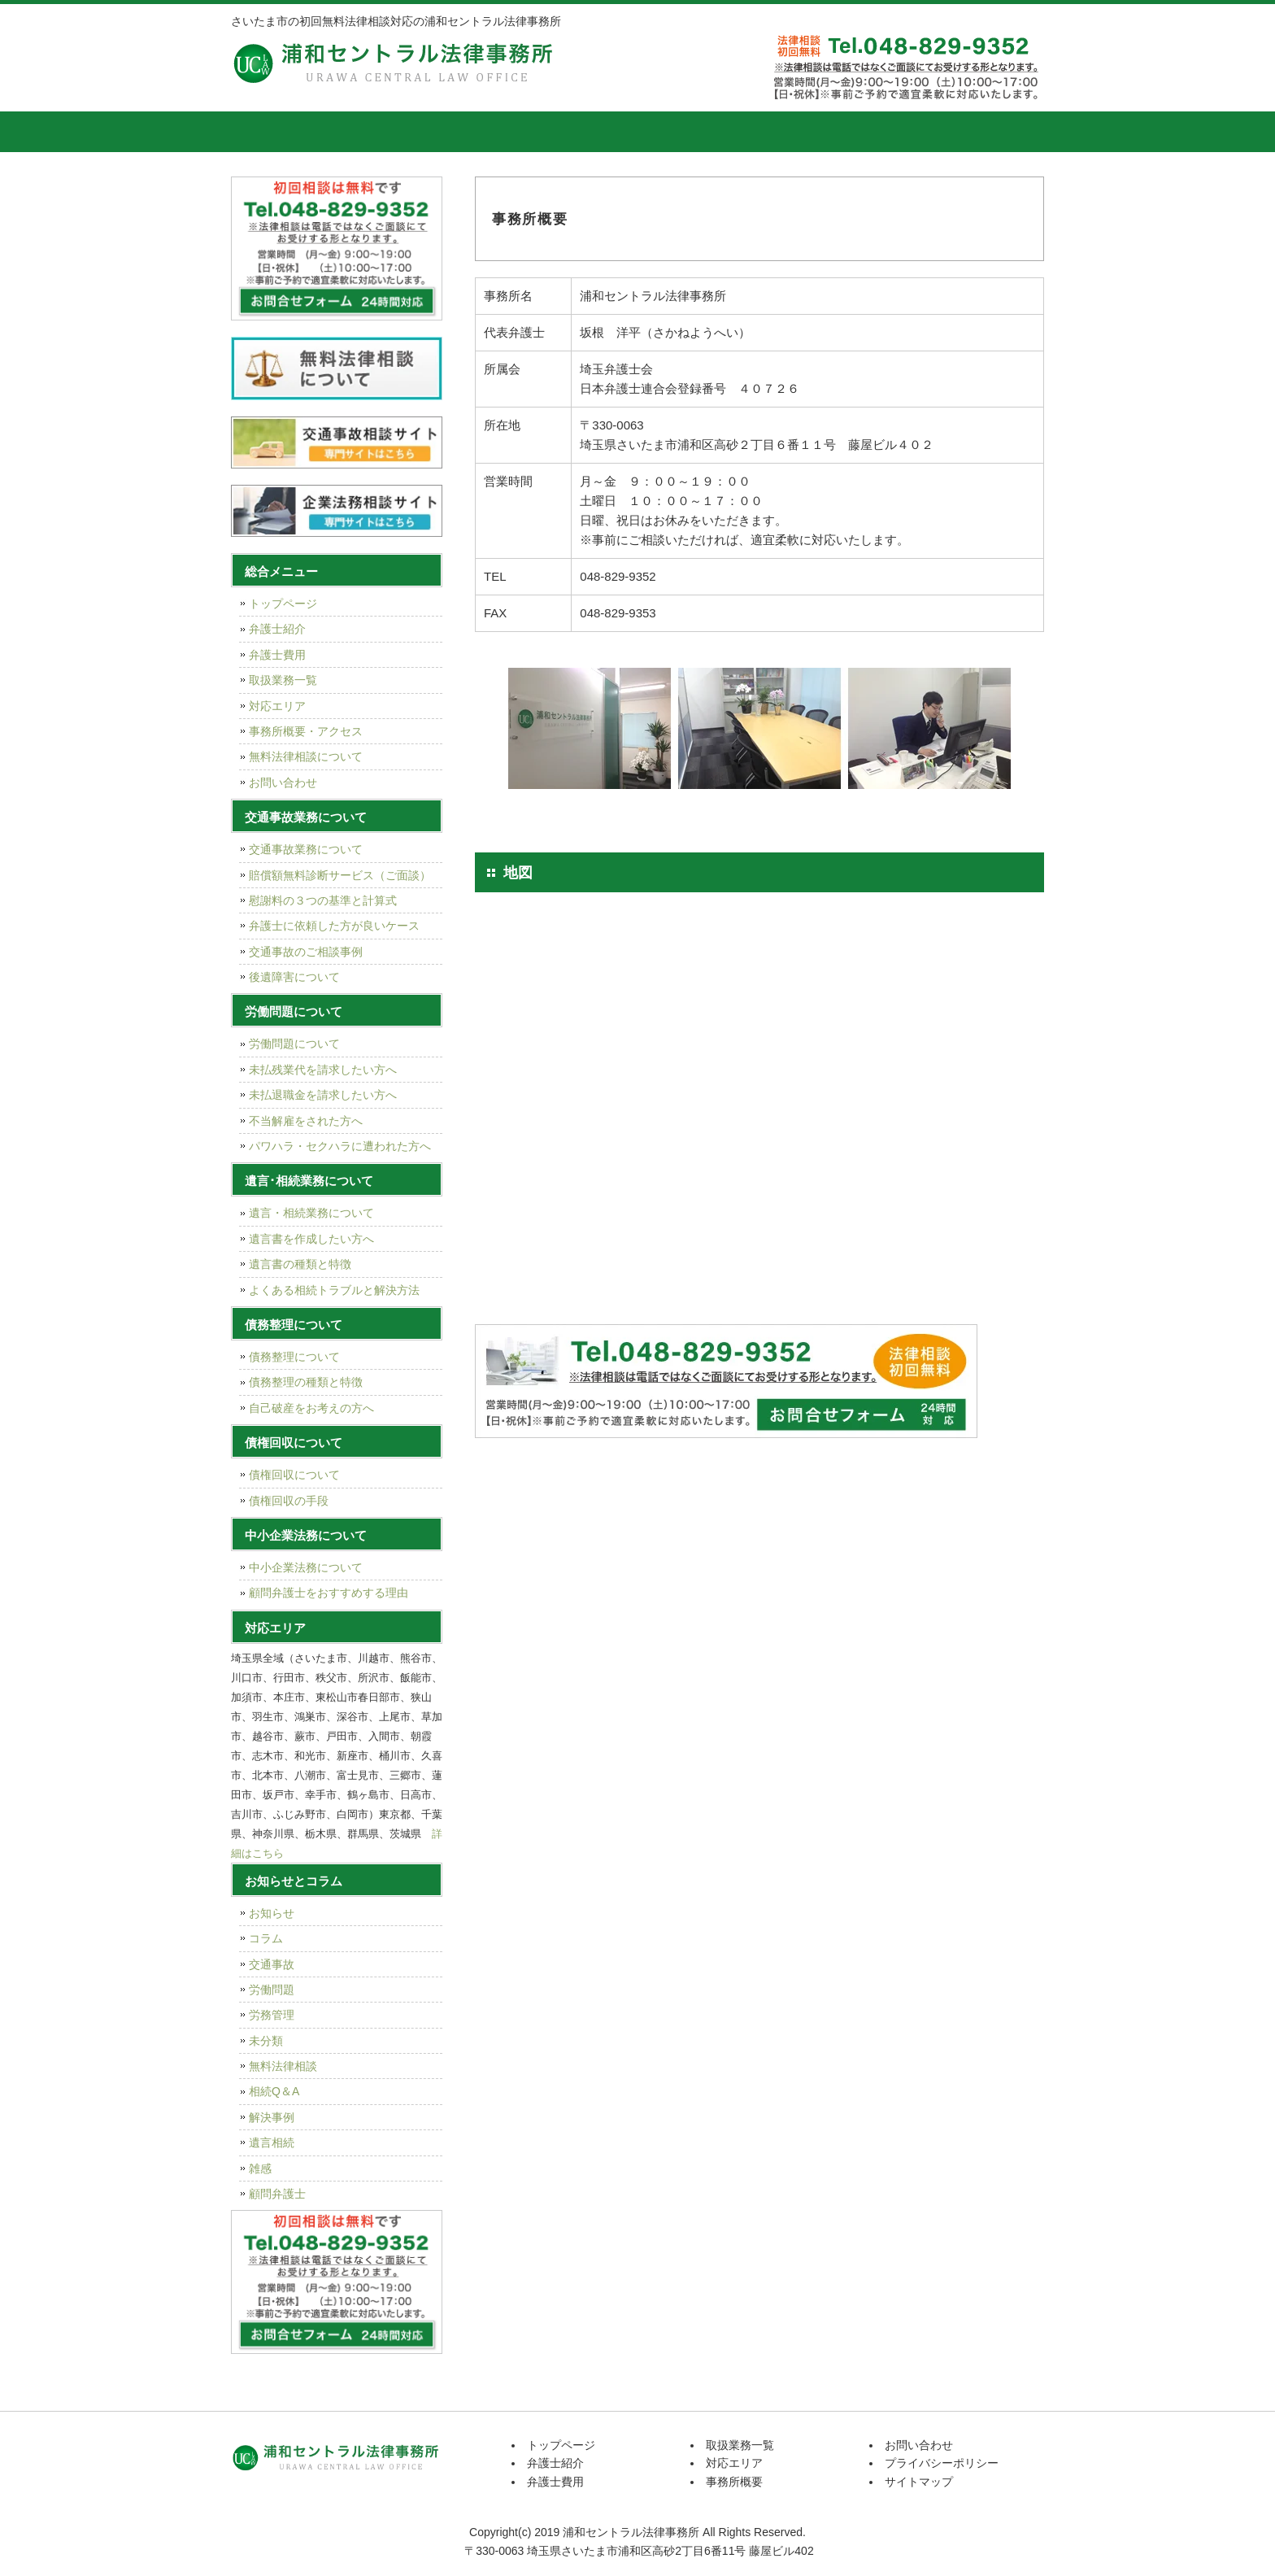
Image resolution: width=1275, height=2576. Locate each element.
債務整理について (294, 1356)
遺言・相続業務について (311, 1212)
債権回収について (294, 1474)
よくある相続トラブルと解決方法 (334, 1290)
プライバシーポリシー (942, 2462)
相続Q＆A (274, 2091)
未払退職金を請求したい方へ (323, 1094)
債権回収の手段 (289, 1500)
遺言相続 (271, 2142)
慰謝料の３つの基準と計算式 (323, 900)
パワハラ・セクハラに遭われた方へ (340, 1146)
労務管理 (271, 2014)
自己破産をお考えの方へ (311, 1407)
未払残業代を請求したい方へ (323, 1069)
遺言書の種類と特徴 (300, 1264)
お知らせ (271, 1913)
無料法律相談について (306, 756)
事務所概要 (861, 131)
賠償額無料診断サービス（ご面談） (340, 875)
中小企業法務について (306, 1567)
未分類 (266, 2040)
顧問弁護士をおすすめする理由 (328, 1592)
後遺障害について (294, 976)
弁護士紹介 (373, 131)
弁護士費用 (495, 131)
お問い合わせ (283, 782)
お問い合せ (983, 131)
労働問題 (271, 1989)
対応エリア (739, 131)
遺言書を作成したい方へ (311, 1238)
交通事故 (271, 1964)
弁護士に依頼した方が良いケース (334, 925)
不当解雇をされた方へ (306, 1120)
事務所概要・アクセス (306, 731)
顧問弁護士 (277, 2193)
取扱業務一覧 (617, 131)
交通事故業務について (306, 849)
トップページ (271, 131)
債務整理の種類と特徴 (306, 1381)
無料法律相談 (283, 2066)
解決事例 (271, 2117)
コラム (266, 1938)
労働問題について (294, 1043)
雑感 (260, 2168)
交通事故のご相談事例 (306, 951)
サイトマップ (919, 2481)
